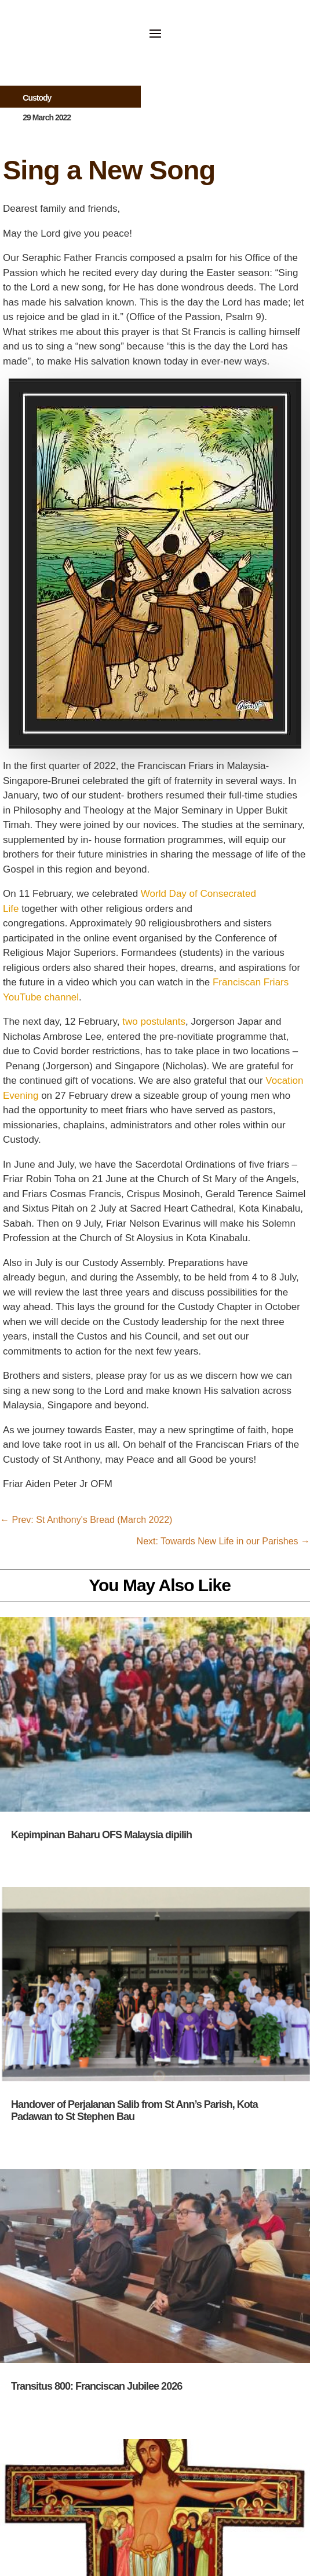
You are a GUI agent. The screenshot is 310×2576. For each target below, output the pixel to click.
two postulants (153, 1021)
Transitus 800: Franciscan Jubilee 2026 (96, 2386)
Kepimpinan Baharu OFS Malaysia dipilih (101, 1835)
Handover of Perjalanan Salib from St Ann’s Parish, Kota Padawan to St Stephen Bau (134, 2111)
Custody (37, 97)
